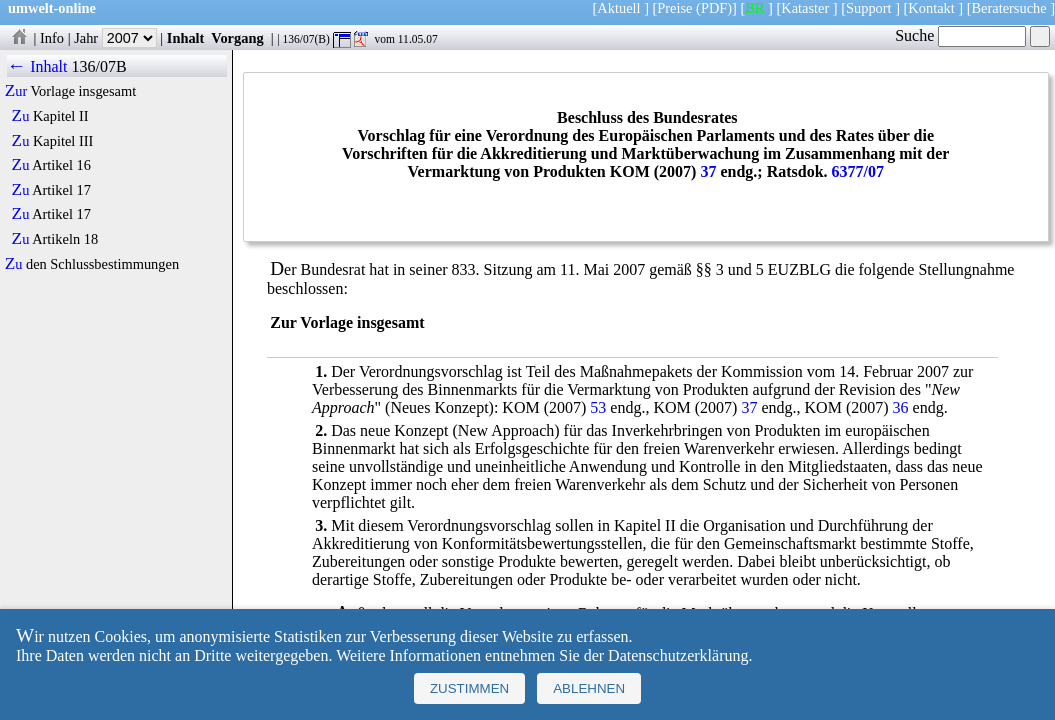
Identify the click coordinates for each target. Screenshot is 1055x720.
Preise (674, 8)
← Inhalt (37, 66)
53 (598, 407)
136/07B (98, 66)
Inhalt (186, 38)
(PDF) (714, 8)
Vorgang (237, 38)
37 (708, 171)
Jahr (115, 38)
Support (869, 8)
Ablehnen (589, 688)
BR (754, 8)
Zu (21, 116)
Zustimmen (469, 688)
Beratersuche (1009, 8)
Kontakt (931, 8)
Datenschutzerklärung (678, 655)
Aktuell (618, 8)
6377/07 (858, 171)
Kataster (805, 8)
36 (901, 407)
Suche (960, 35)
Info (52, 38)
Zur (16, 91)
